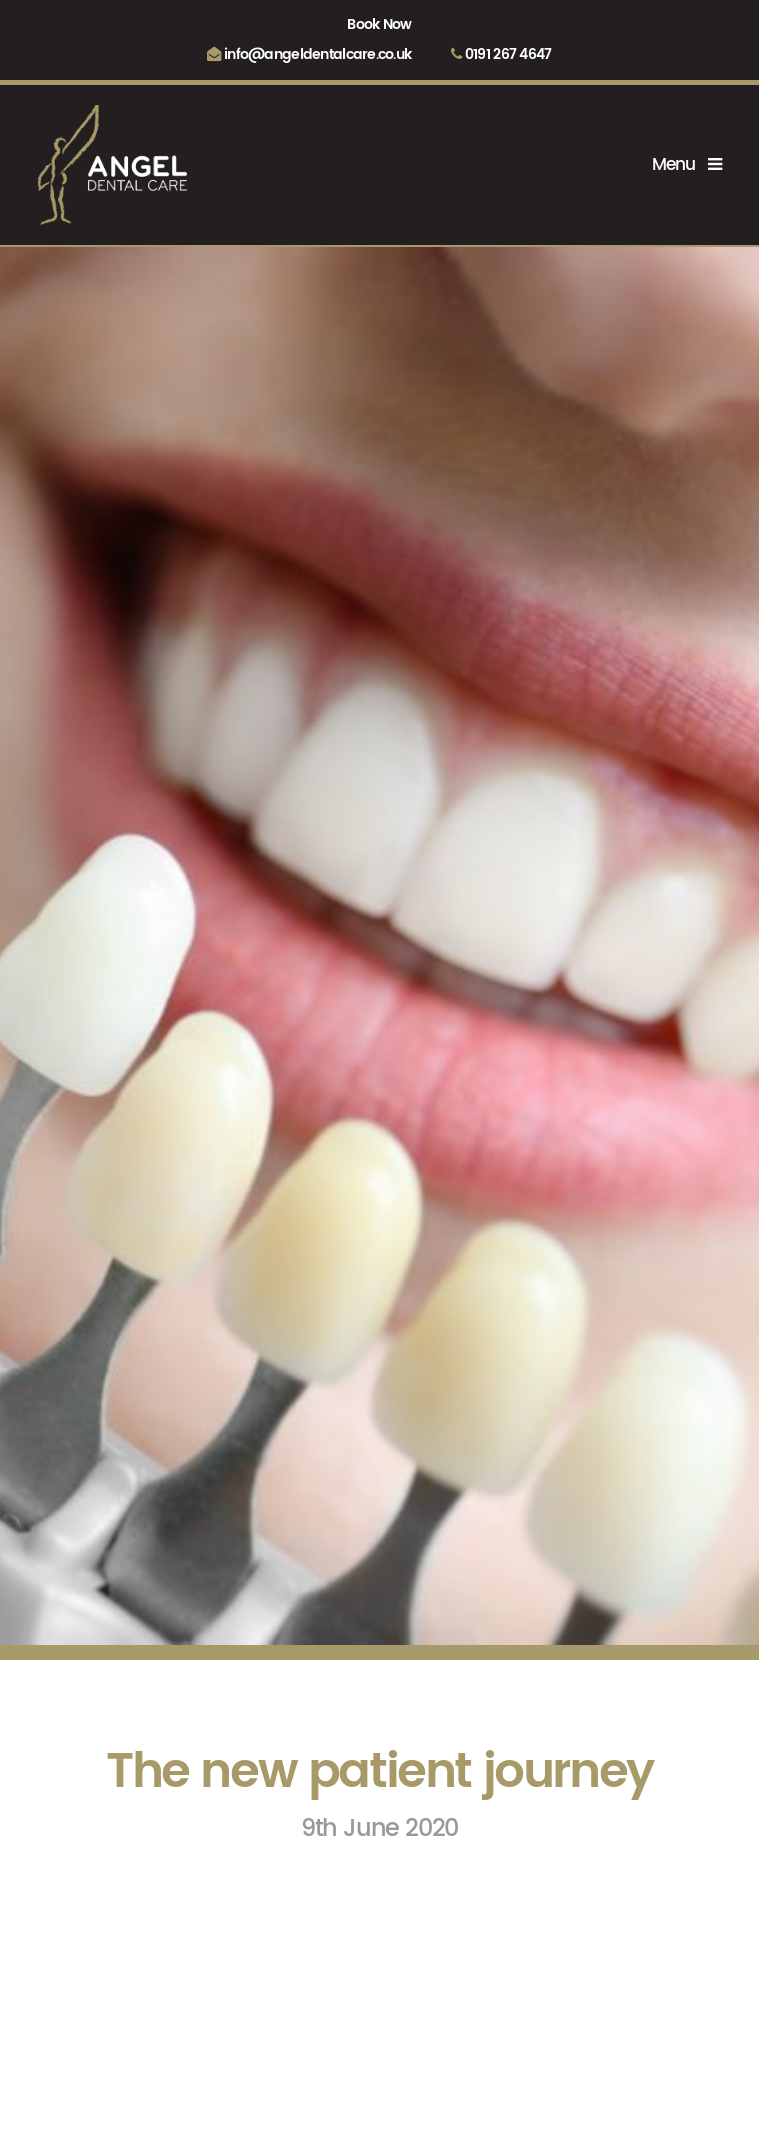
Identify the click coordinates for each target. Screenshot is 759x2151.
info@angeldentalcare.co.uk (309, 55)
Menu (686, 165)
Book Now (379, 25)
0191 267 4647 (501, 55)
